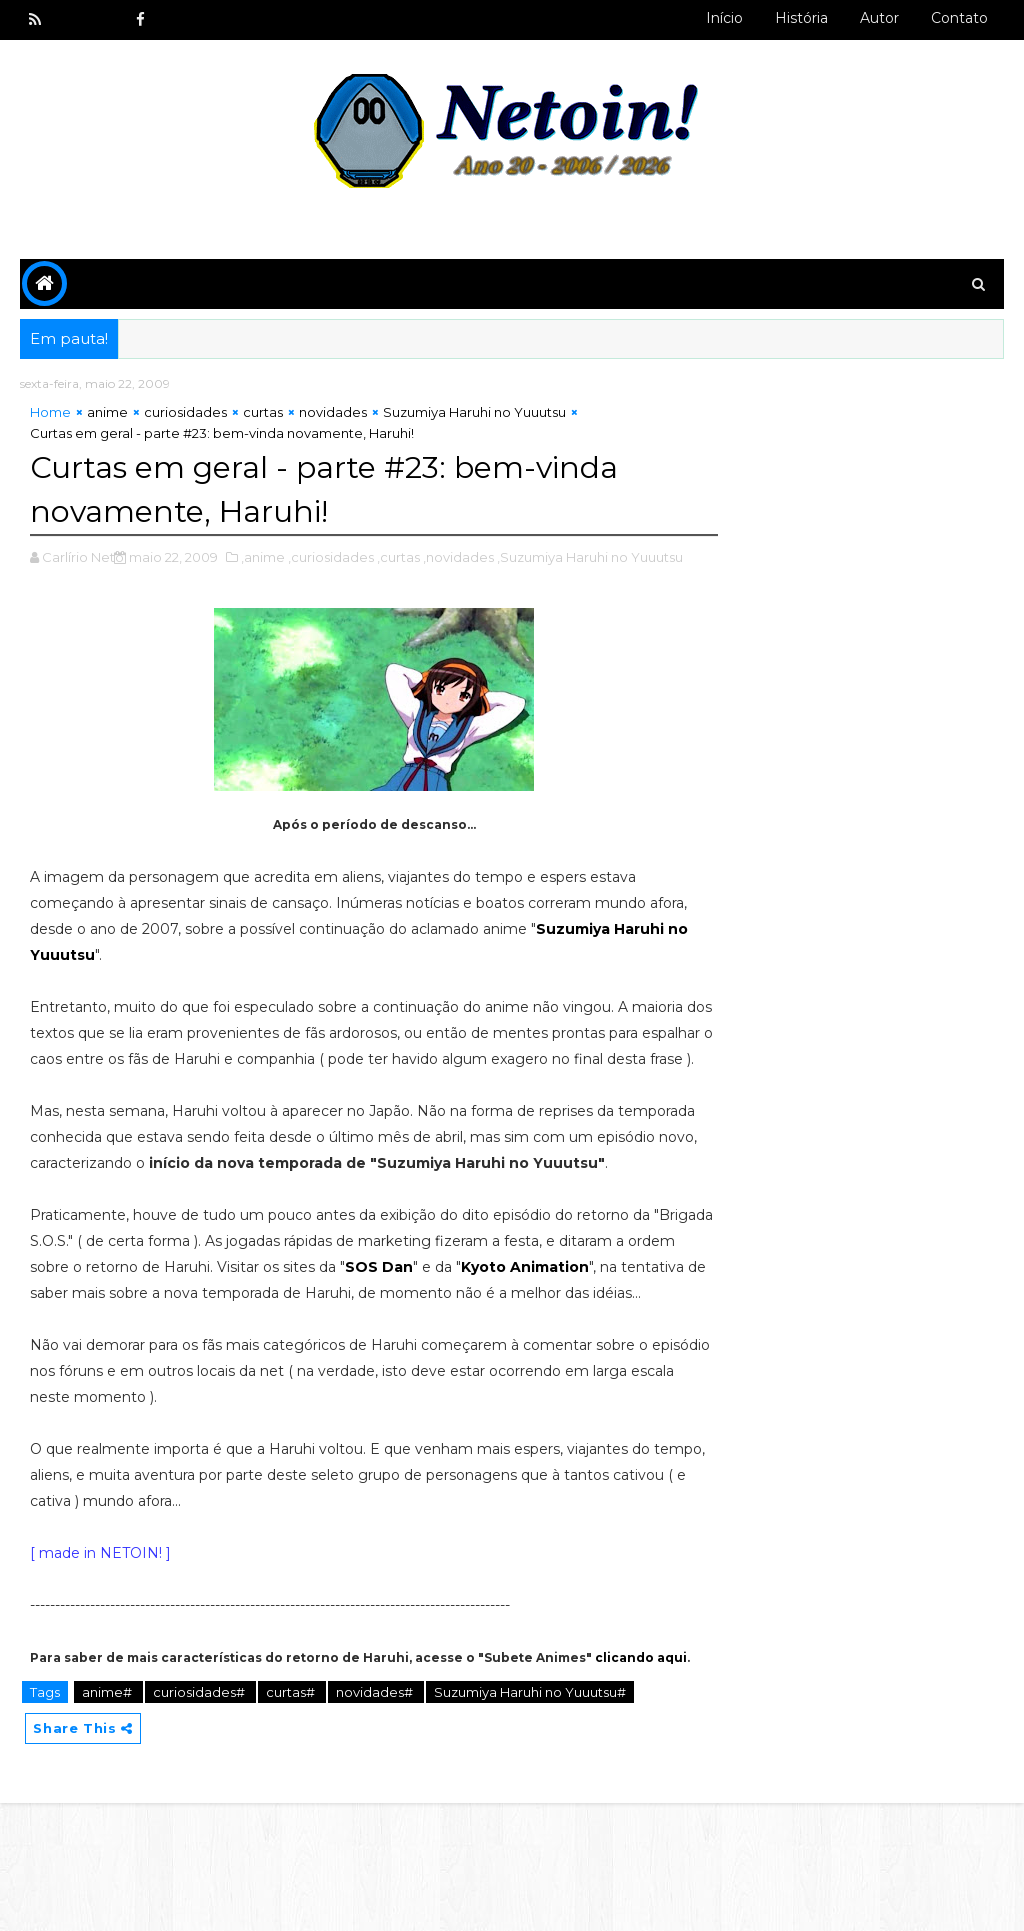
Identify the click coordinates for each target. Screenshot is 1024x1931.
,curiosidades (331, 558)
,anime (263, 558)
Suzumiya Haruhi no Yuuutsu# (530, 1819)
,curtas (398, 558)
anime (107, 415)
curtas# (292, 1819)
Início (724, 18)
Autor (879, 18)
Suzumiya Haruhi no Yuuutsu (474, 415)
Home (50, 415)
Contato (959, 18)
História (801, 18)
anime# (108, 1819)
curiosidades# (200, 1819)
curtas (263, 415)
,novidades (458, 558)
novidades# (376, 1819)
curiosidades (185, 415)
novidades (333, 415)
